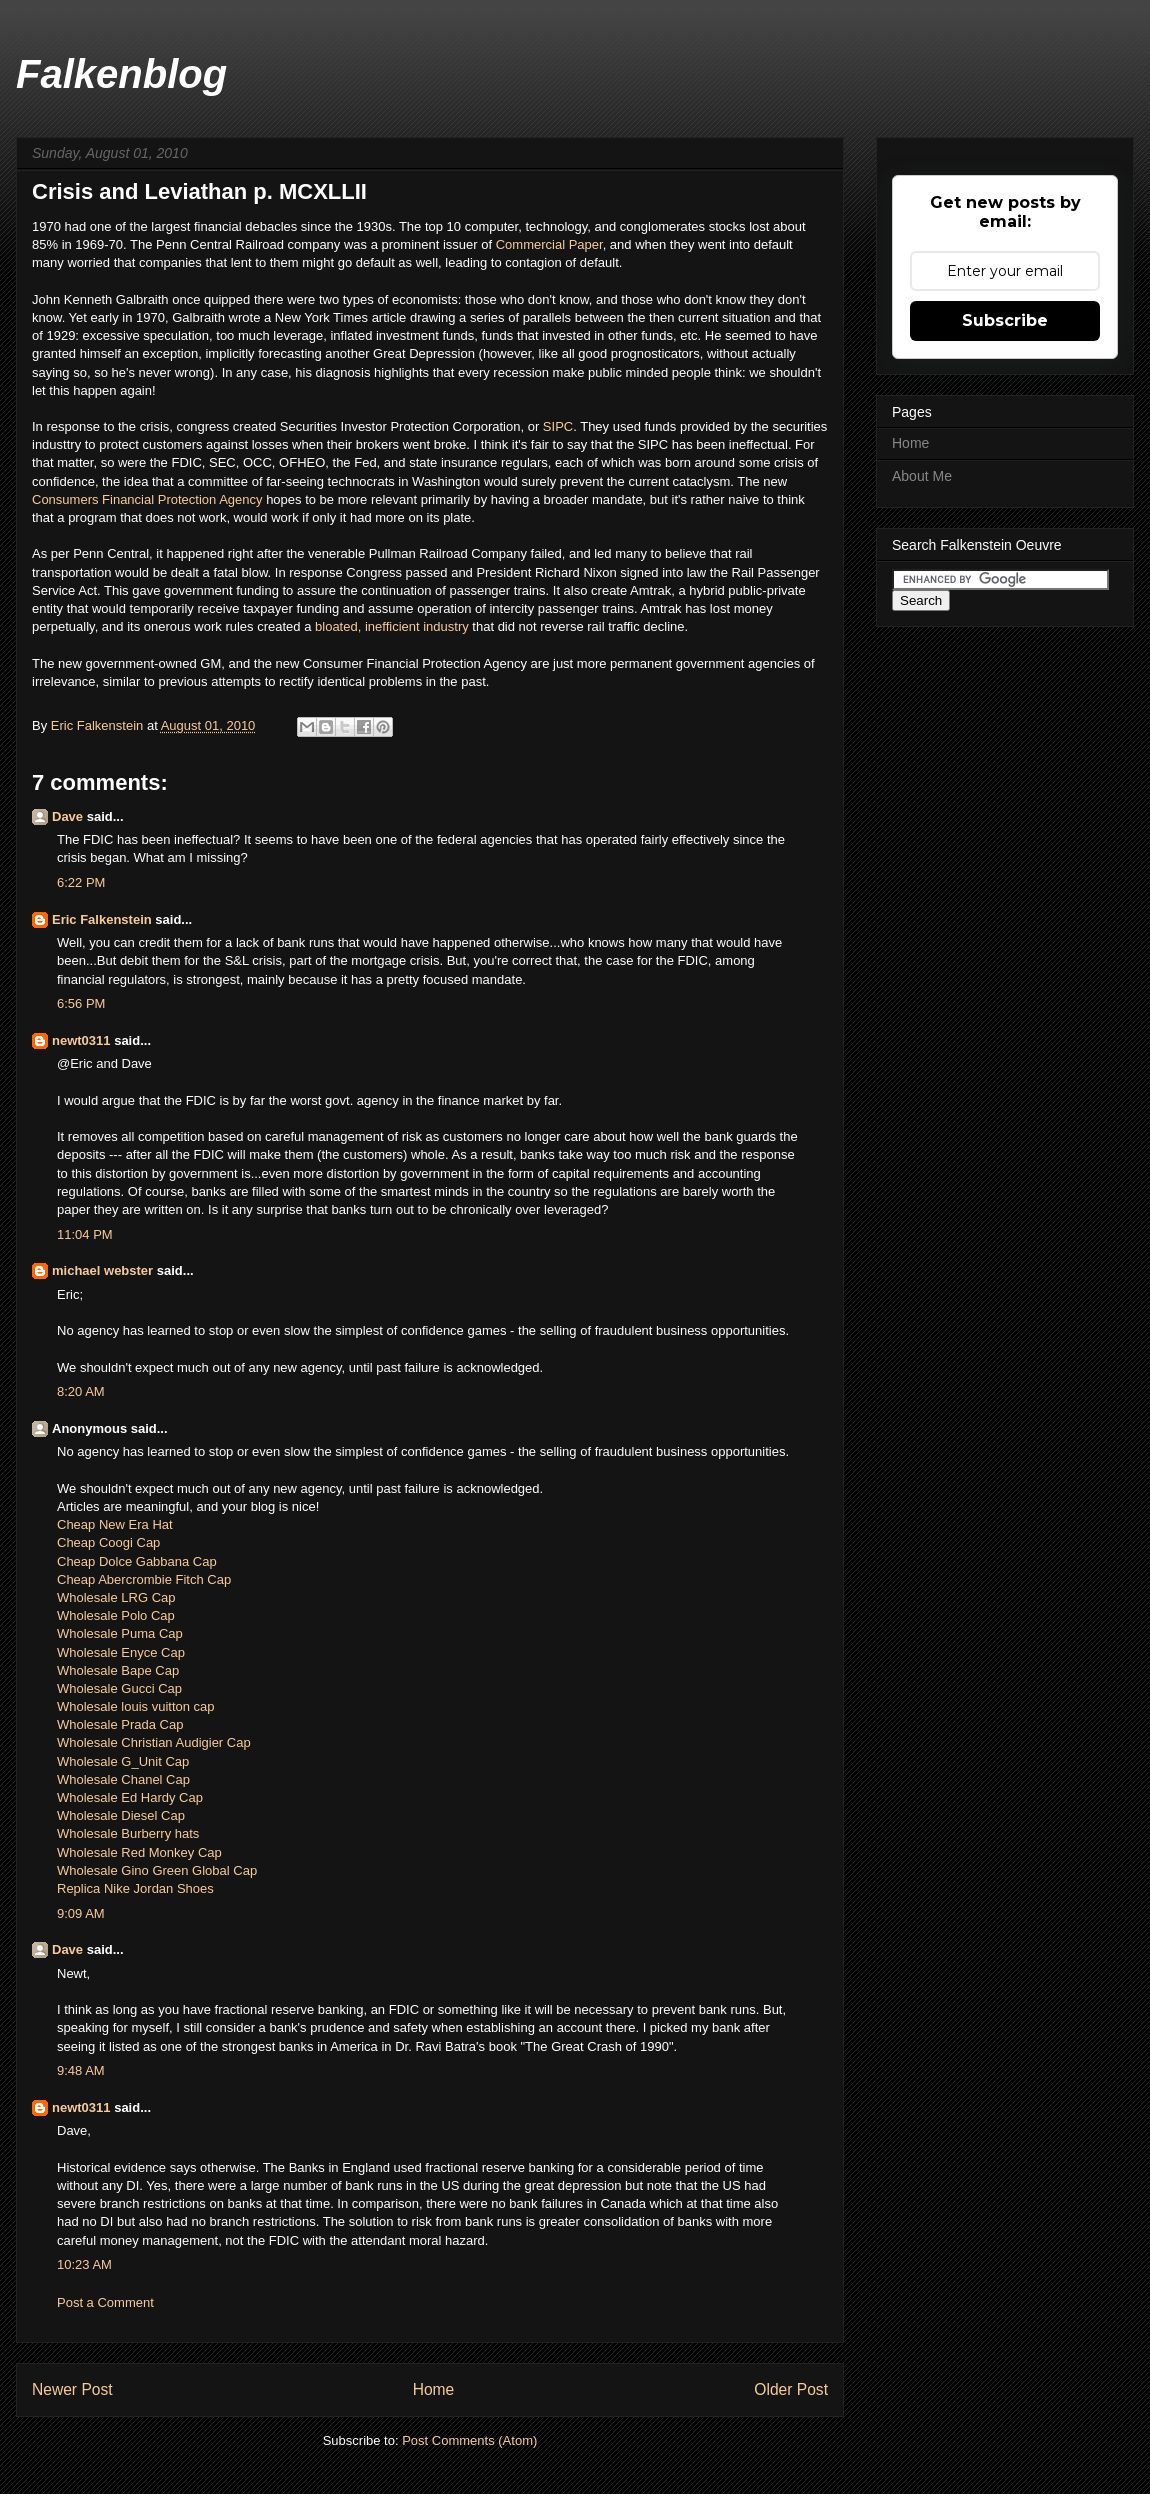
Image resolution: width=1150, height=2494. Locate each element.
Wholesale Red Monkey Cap (139, 1852)
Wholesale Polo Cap (116, 1615)
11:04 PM (85, 1234)
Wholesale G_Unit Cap (123, 1761)
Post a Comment (105, 2302)
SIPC (558, 426)
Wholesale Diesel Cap (121, 1815)
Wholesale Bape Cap (118, 1670)
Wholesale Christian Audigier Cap (154, 1742)
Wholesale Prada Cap (120, 1724)
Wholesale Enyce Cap (121, 1652)
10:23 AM (84, 2264)
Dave (67, 816)
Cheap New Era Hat (115, 1524)
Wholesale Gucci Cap (119, 1688)
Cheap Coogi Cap (108, 1542)
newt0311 (81, 1040)
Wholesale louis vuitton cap (136, 1706)
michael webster (102, 1270)
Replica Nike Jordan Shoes (135, 1888)
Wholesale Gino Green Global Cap (157, 1870)
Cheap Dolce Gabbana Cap (137, 1561)
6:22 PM (81, 882)
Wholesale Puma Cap (120, 1633)
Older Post (791, 2389)
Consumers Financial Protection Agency (147, 499)
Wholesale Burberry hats (128, 1833)
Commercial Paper (547, 244)
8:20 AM (81, 1391)
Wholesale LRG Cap (116, 1597)
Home (434, 2389)
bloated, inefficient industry (392, 626)
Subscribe (1005, 320)
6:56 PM (81, 1003)
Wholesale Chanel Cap (123, 1779)
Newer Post (72, 2389)
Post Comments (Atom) (469, 2440)
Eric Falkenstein (102, 919)
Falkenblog (121, 74)
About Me (922, 476)
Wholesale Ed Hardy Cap (130, 1797)
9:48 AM (81, 2070)
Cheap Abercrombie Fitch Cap (144, 1579)
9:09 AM (81, 1913)
